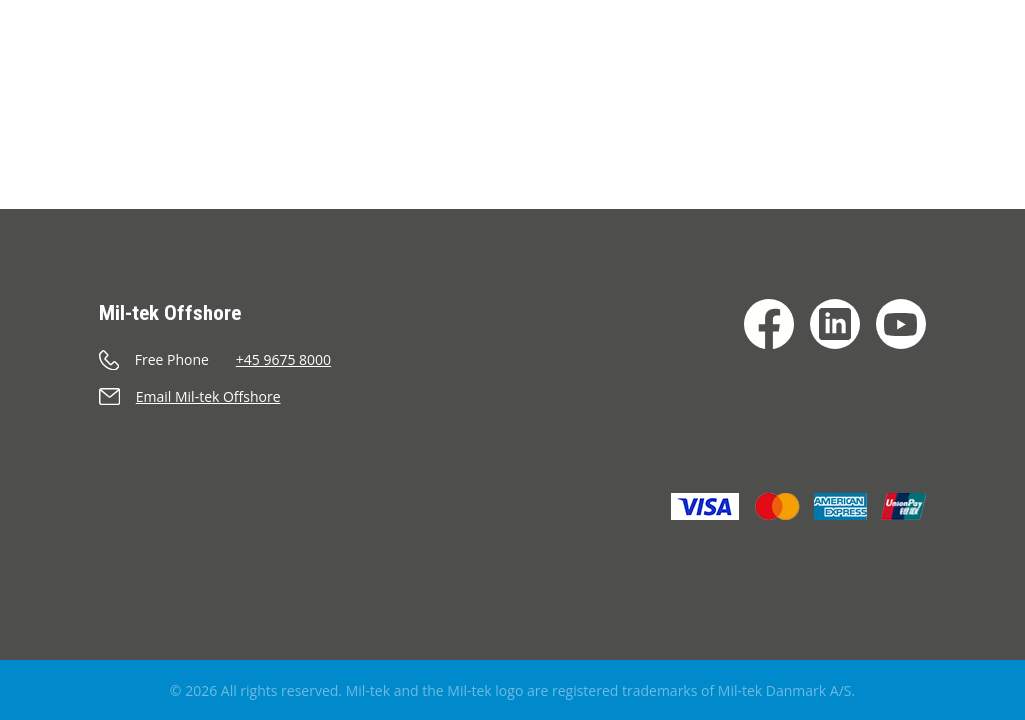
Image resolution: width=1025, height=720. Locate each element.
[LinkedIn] (835, 324)
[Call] (237, 359)
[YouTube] (901, 324)
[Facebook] (769, 324)
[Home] (58, 65)
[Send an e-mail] (237, 396)
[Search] (946, 89)
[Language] (996, 89)
